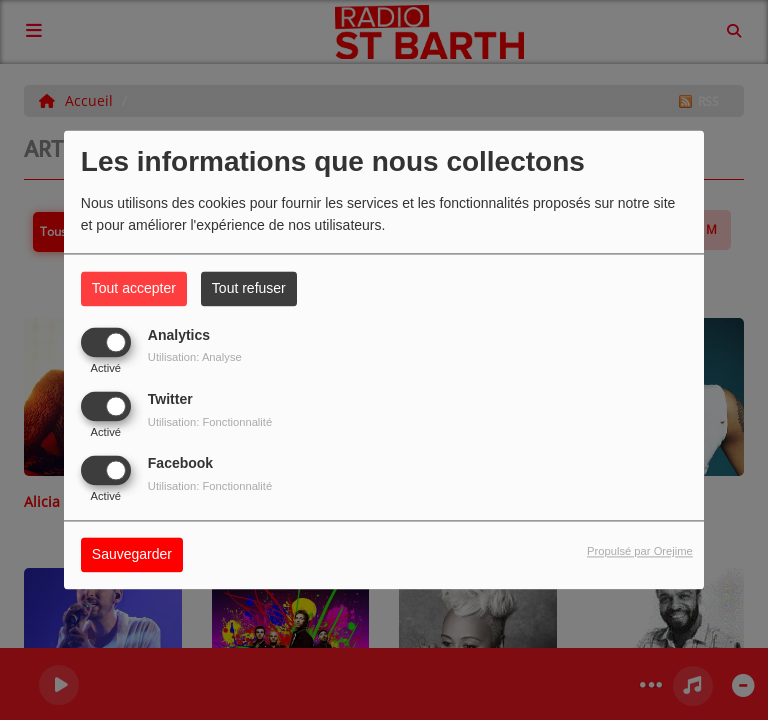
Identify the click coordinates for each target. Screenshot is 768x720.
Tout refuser (249, 288)
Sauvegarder (132, 555)
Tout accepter (134, 288)
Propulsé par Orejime (640, 552)
